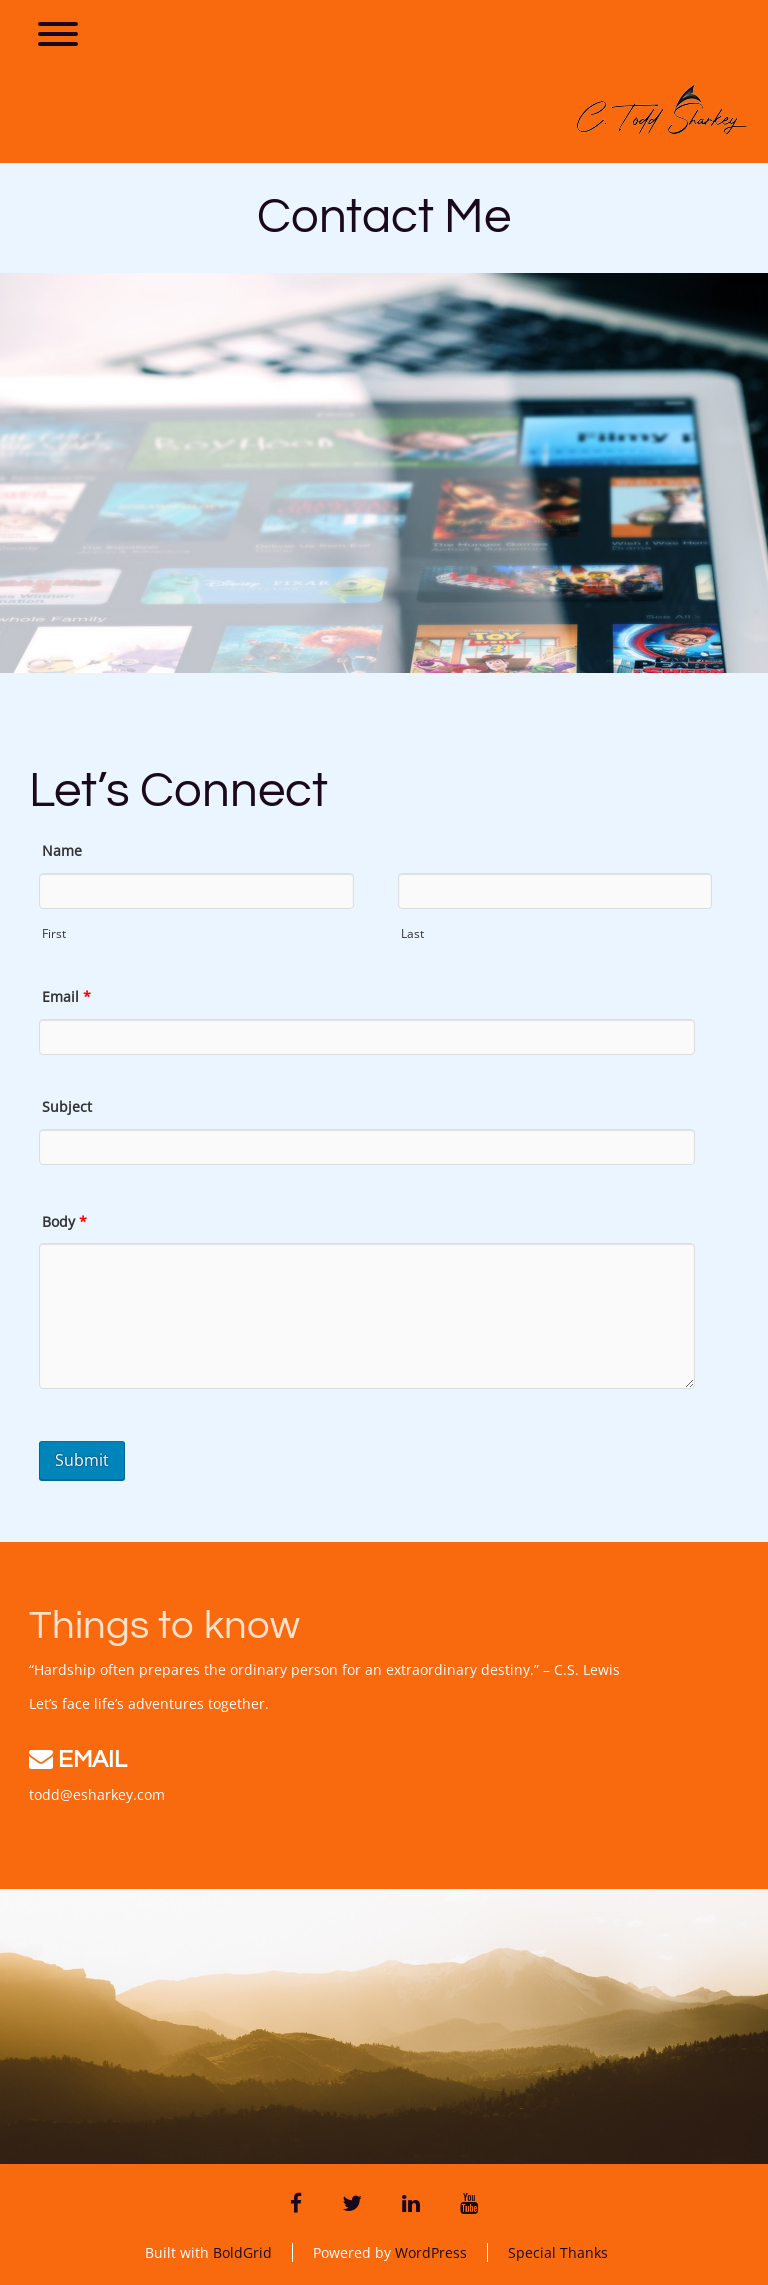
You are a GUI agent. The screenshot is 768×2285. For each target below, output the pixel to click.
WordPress (431, 2252)
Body (64, 1221)
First (54, 933)
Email (66, 996)
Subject (67, 1106)
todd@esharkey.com (97, 1794)
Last (412, 933)
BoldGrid (242, 2252)
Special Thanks (558, 2252)
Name (62, 850)
